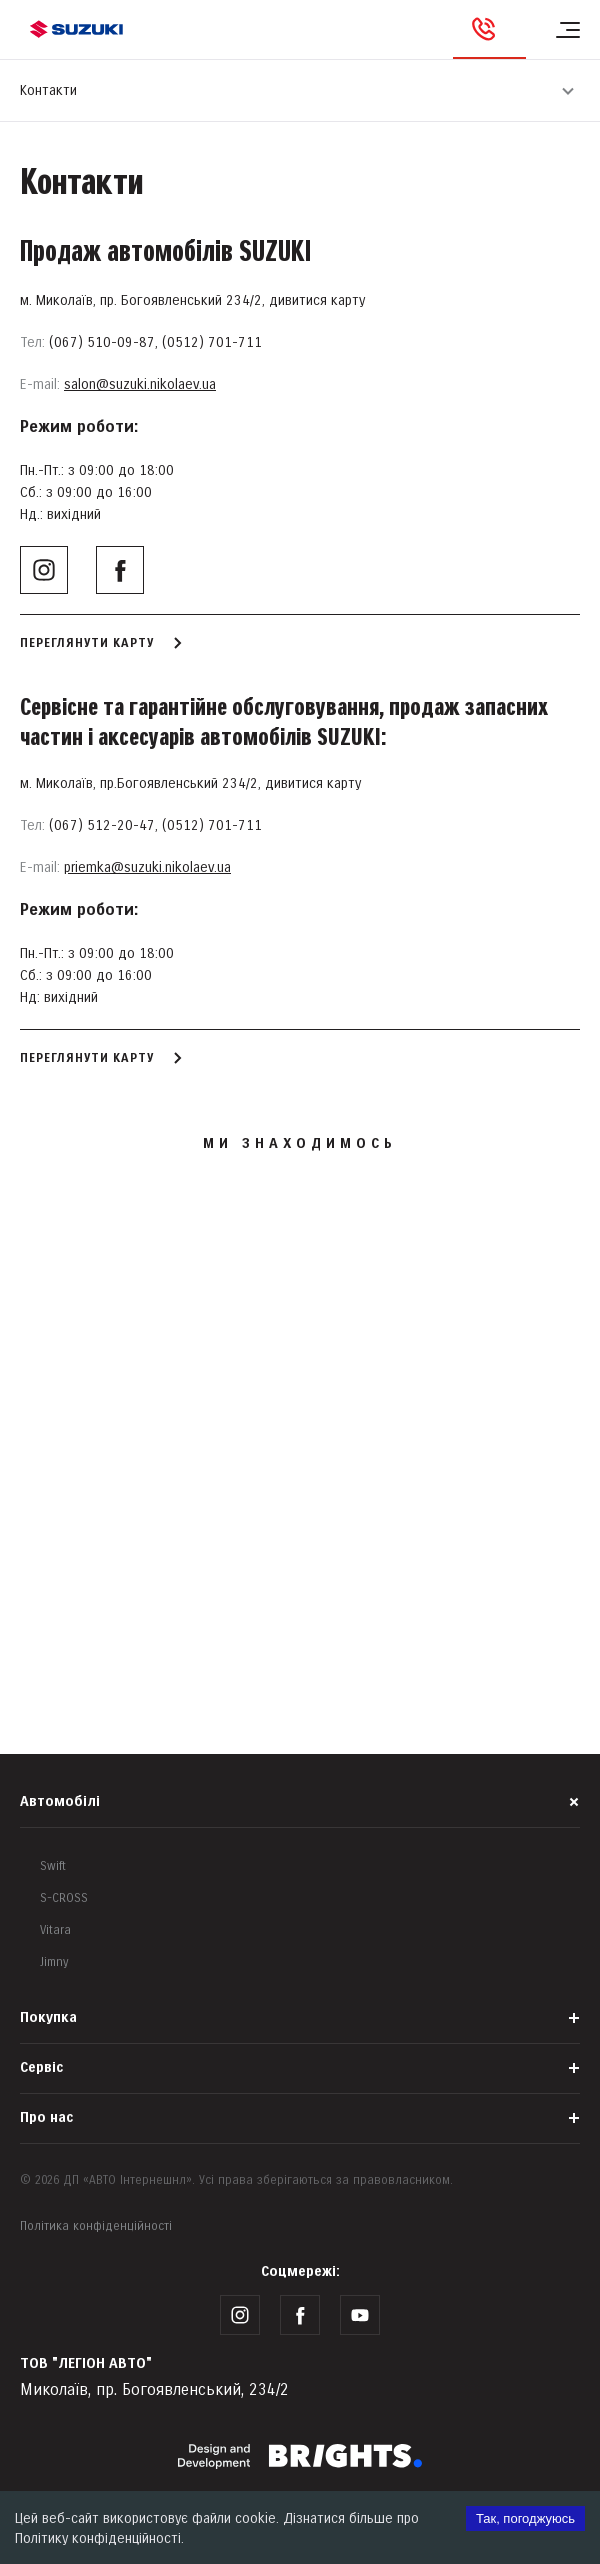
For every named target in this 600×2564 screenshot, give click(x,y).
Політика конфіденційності (96, 2226)
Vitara (55, 1930)
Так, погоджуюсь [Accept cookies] (525, 2518)
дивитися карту (317, 300)
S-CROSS (64, 1898)
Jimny (54, 1962)
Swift (53, 1866)
